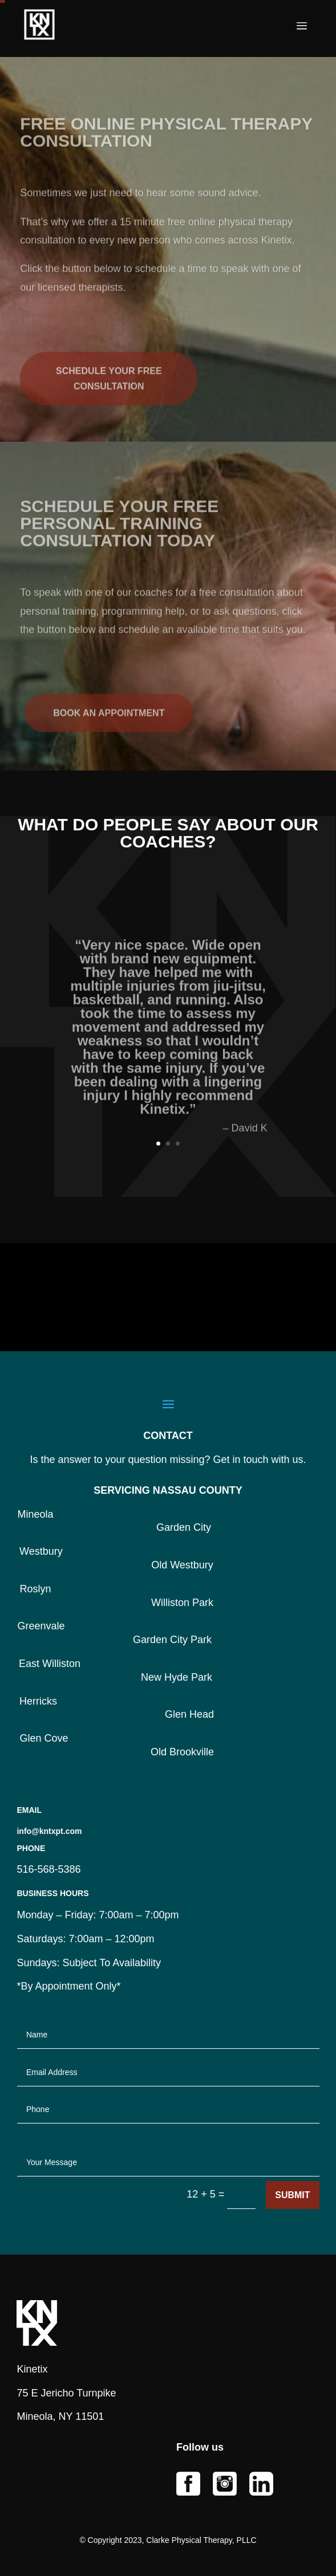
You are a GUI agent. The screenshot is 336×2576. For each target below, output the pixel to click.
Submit (292, 2195)
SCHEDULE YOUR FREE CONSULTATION (109, 394)
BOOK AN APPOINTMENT (108, 726)
